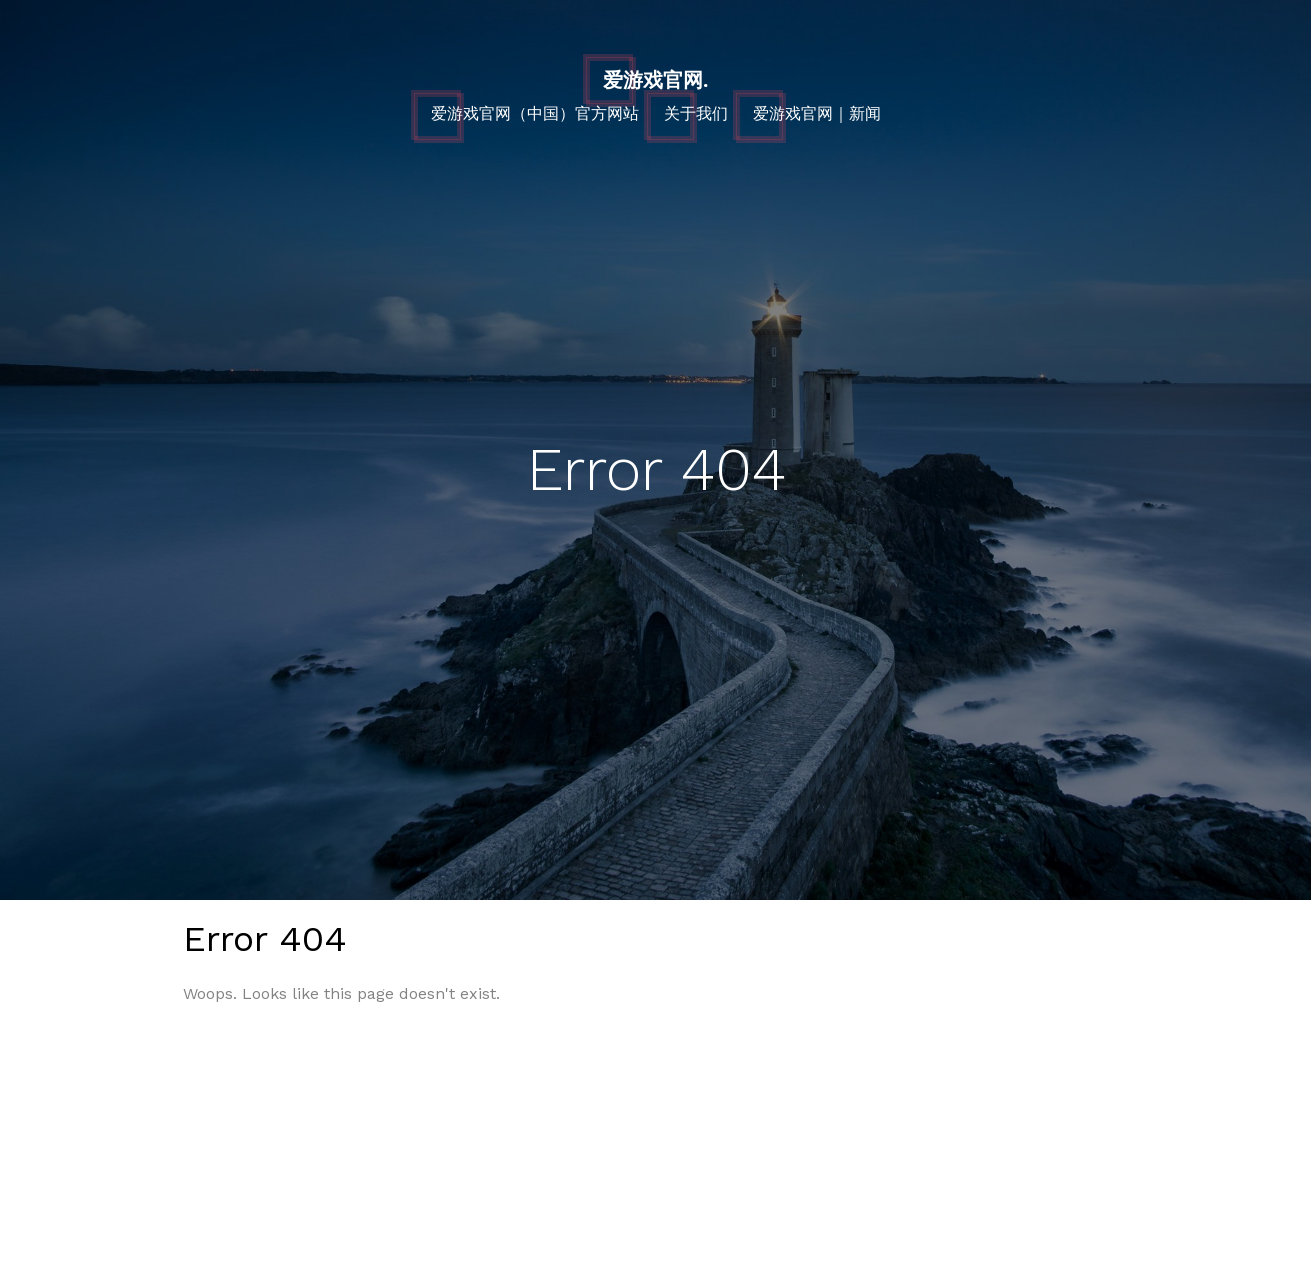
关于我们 (696, 113)
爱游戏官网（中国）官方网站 (535, 113)
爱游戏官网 (655, 80)
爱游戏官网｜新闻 (817, 113)
